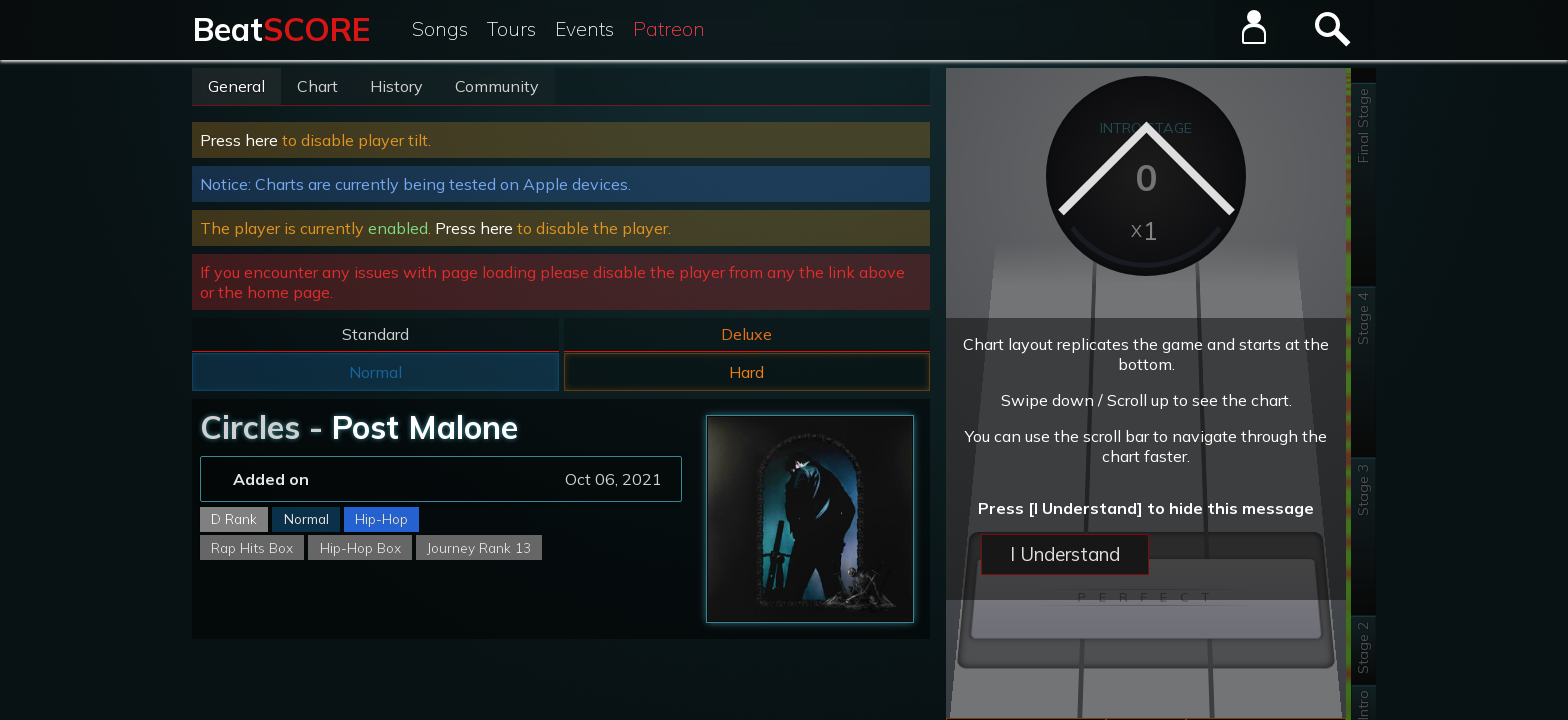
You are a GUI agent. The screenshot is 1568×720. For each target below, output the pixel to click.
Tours (511, 29)
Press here (239, 140)
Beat (281, 29)
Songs (440, 29)
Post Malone (425, 427)
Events (584, 29)
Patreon (669, 29)
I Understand (1065, 554)
